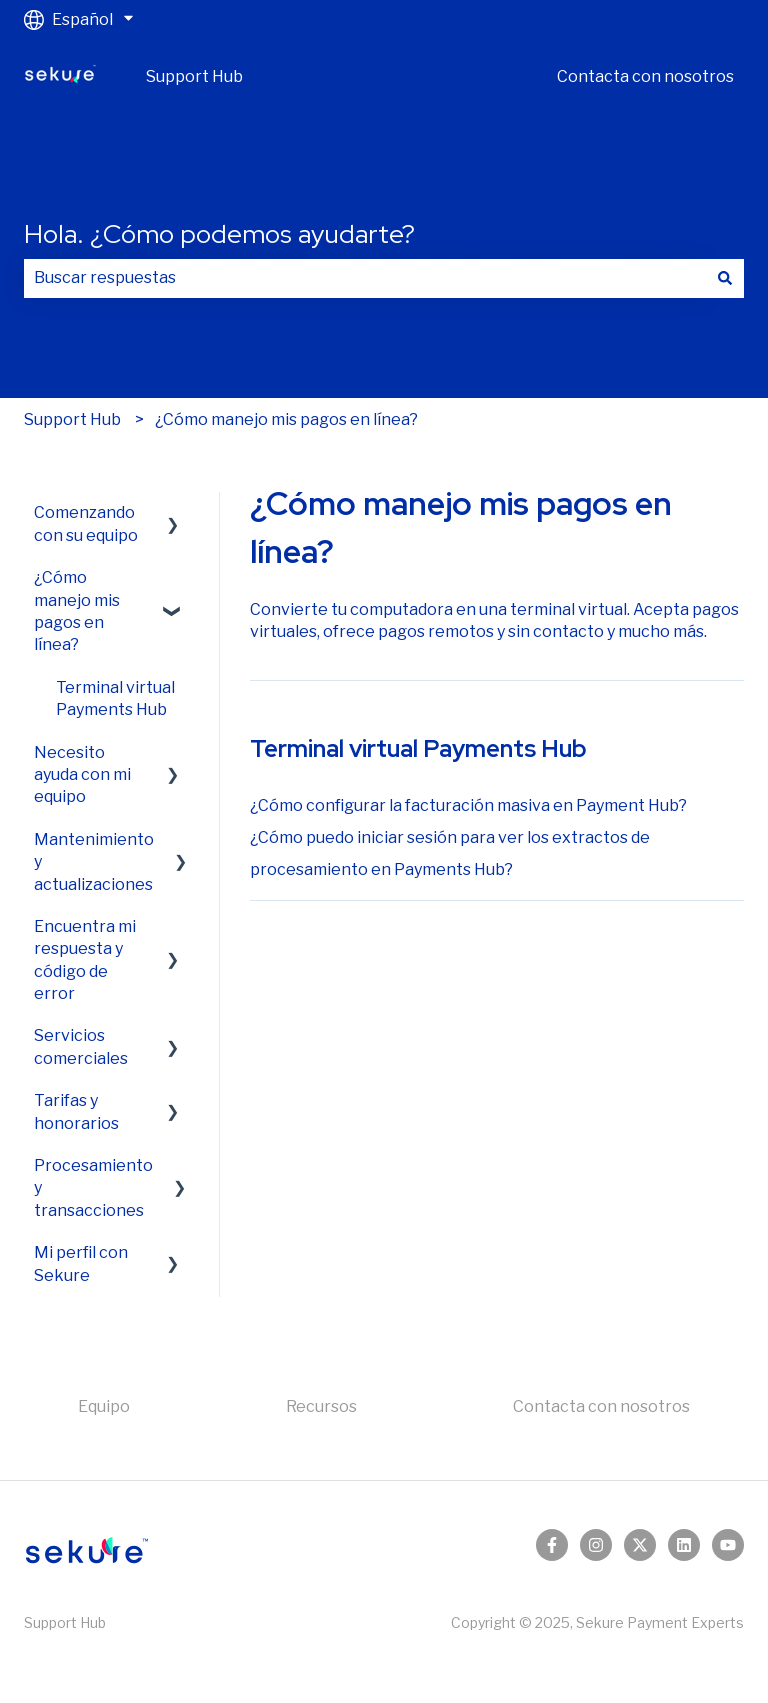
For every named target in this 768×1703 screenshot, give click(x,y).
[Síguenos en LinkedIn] (684, 1545)
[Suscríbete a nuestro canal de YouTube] (728, 1545)
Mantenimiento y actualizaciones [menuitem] (94, 862)
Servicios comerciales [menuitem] (81, 1046)
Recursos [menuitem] (321, 1406)
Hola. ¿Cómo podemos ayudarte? (219, 234)
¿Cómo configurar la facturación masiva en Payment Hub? (468, 805)
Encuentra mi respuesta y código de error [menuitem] (85, 960)
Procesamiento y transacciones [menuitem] (93, 1188)
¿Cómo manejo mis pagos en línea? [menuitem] (77, 611)
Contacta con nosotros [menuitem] (601, 1406)
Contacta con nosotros (645, 76)
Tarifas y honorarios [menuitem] (76, 1111)
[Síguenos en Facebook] (552, 1545)
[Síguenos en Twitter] (640, 1545)
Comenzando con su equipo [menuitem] (86, 523)
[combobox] (365, 278)
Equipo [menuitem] (104, 1406)
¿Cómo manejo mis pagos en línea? (286, 419)
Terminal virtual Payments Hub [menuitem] (115, 698)
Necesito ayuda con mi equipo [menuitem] (82, 775)
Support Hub (194, 76)
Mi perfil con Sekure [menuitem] (81, 1263)
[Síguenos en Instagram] (596, 1545)
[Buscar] (725, 278)
